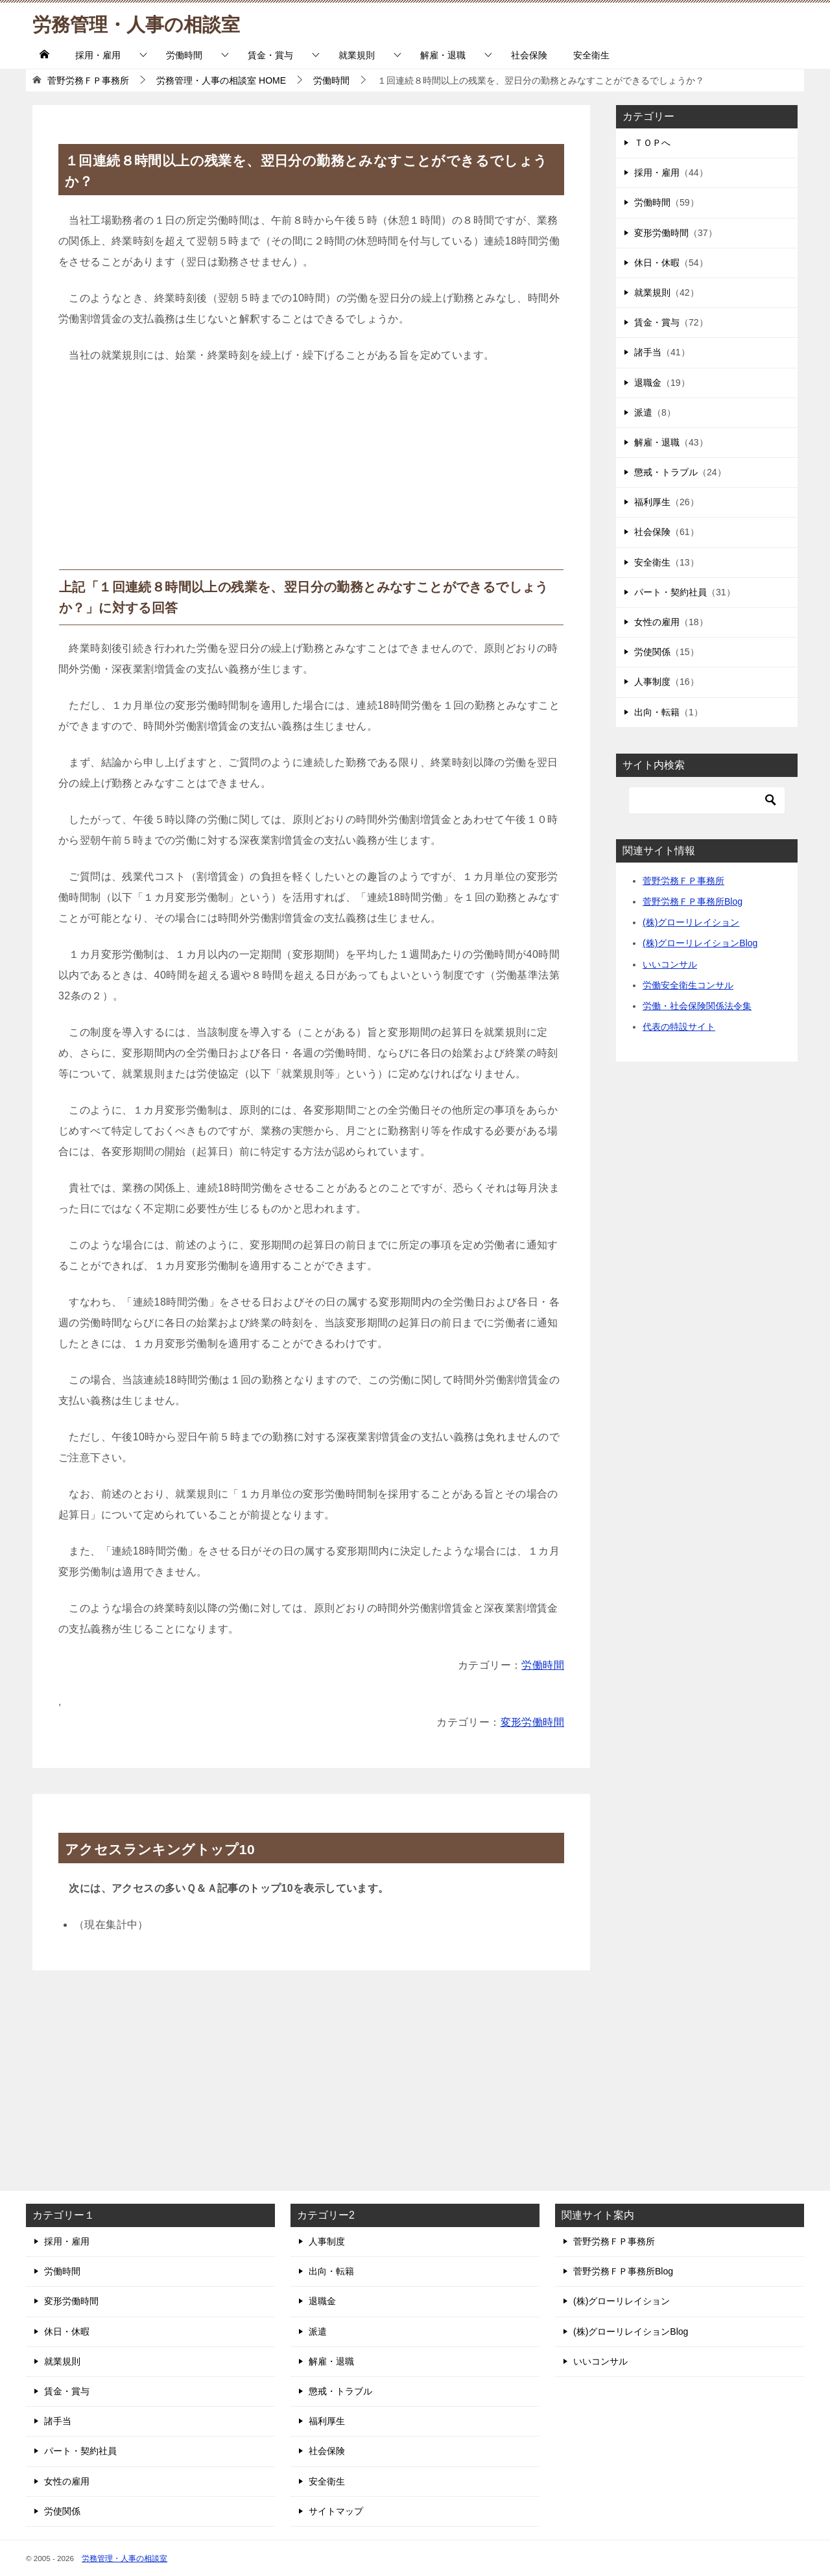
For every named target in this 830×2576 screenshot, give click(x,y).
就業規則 (356, 55)
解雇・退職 (443, 55)
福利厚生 (652, 502)
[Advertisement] (311, 472)
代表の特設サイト (679, 1026)
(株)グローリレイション (691, 922)
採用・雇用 (98, 55)
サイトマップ (336, 2511)
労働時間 (184, 55)
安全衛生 (591, 55)
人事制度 (652, 681)
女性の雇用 (657, 622)
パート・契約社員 (670, 592)
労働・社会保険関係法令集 (697, 1006)
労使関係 (652, 652)
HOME (221, 80)
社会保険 (529, 55)
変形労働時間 (532, 1722)
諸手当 (647, 352)
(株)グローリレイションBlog (700, 943)
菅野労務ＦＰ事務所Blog (692, 901)
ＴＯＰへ (652, 142)
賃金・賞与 (270, 55)
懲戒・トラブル (666, 472)
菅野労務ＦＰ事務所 (683, 881)
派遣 (643, 412)
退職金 (647, 382)
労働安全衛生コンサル (688, 985)
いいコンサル (670, 964)
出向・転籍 (657, 712)
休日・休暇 (657, 262)
